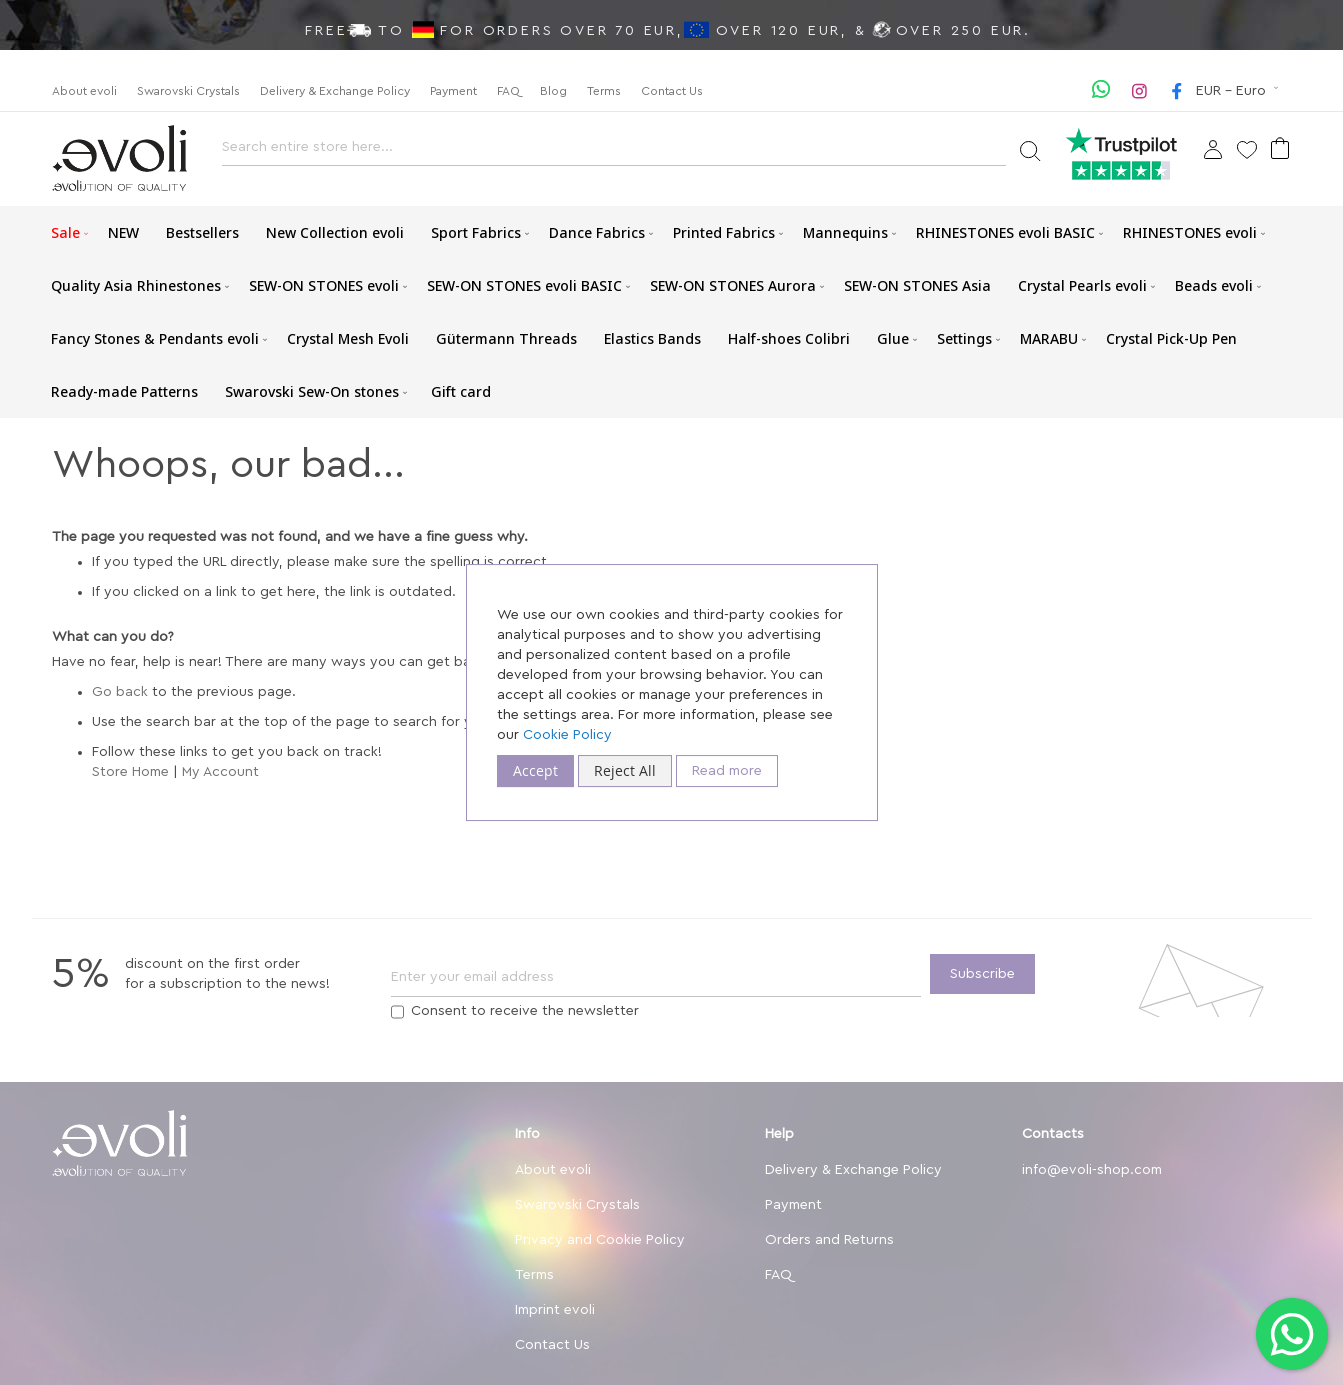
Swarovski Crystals (188, 91)
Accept (535, 770)
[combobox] (614, 152)
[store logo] (119, 158)
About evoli (84, 91)
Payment (453, 91)
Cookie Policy (567, 735)
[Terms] (397, 1012)
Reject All (625, 770)
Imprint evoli (555, 1310)
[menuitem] (66, 232)
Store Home (130, 772)
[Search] (1029, 149)
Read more (727, 771)
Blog (553, 91)
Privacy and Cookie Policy (600, 1240)
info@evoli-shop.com (1092, 1170)
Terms (604, 91)
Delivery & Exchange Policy (335, 91)
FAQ (508, 91)
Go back (120, 692)
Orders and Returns (829, 1240)
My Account (220, 772)
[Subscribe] (982, 974)
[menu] (672, 312)
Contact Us (672, 91)
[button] (1239, 91)
